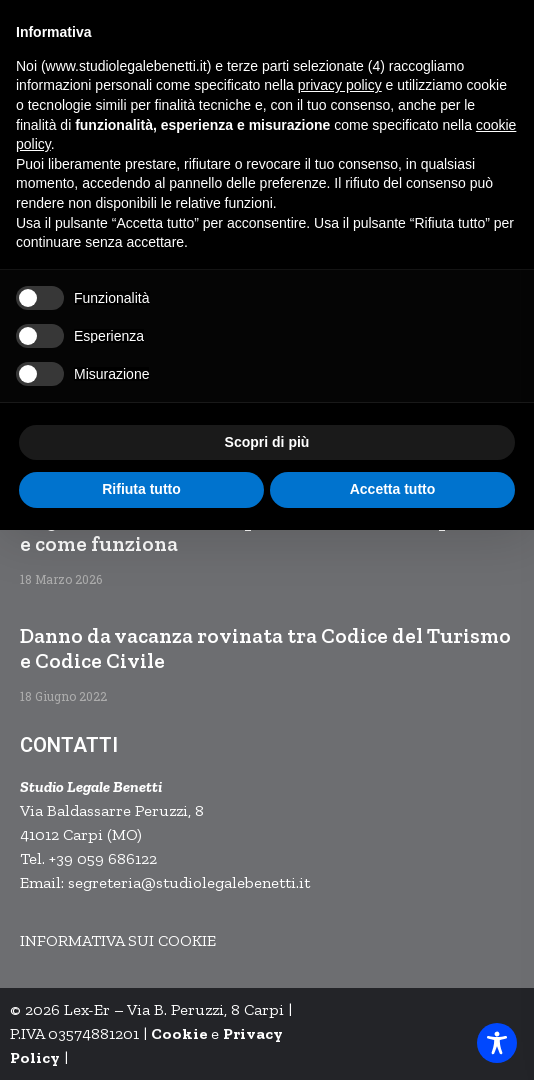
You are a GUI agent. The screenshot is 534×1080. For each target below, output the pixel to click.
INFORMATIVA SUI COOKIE (118, 940)
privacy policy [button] (340, 85)
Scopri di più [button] (267, 442)
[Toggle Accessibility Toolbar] (497, 1043)
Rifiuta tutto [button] (141, 489)
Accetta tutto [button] (393, 489)
